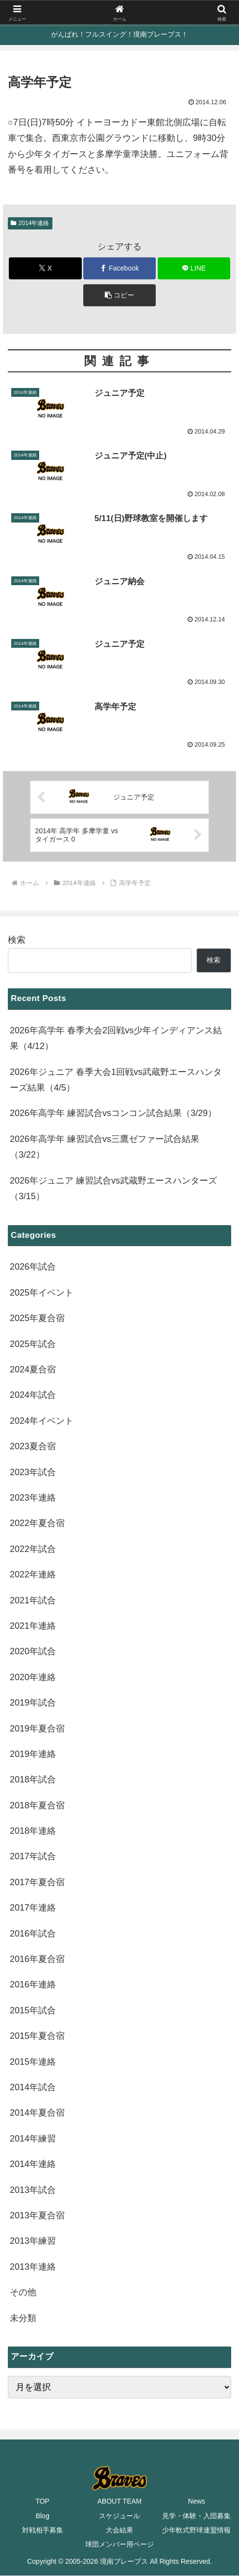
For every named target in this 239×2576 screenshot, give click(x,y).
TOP (42, 2502)
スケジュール (119, 2516)
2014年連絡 (30, 223)
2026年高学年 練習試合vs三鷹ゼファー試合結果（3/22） (104, 1147)
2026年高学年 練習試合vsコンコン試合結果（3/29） (113, 1113)
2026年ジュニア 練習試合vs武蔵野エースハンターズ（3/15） (113, 1188)
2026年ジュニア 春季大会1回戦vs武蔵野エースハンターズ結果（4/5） (116, 1080)
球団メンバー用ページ (119, 2545)
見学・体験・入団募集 (196, 2516)
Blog (42, 2516)
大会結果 (119, 2530)
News (196, 2502)
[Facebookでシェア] (119, 268)
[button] (119, 295)
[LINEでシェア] (194, 268)
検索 (16, 940)
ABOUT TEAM (119, 2502)
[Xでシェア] (45, 268)
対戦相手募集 (42, 2530)
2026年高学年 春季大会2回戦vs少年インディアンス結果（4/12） (116, 1038)
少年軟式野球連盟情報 (196, 2530)
